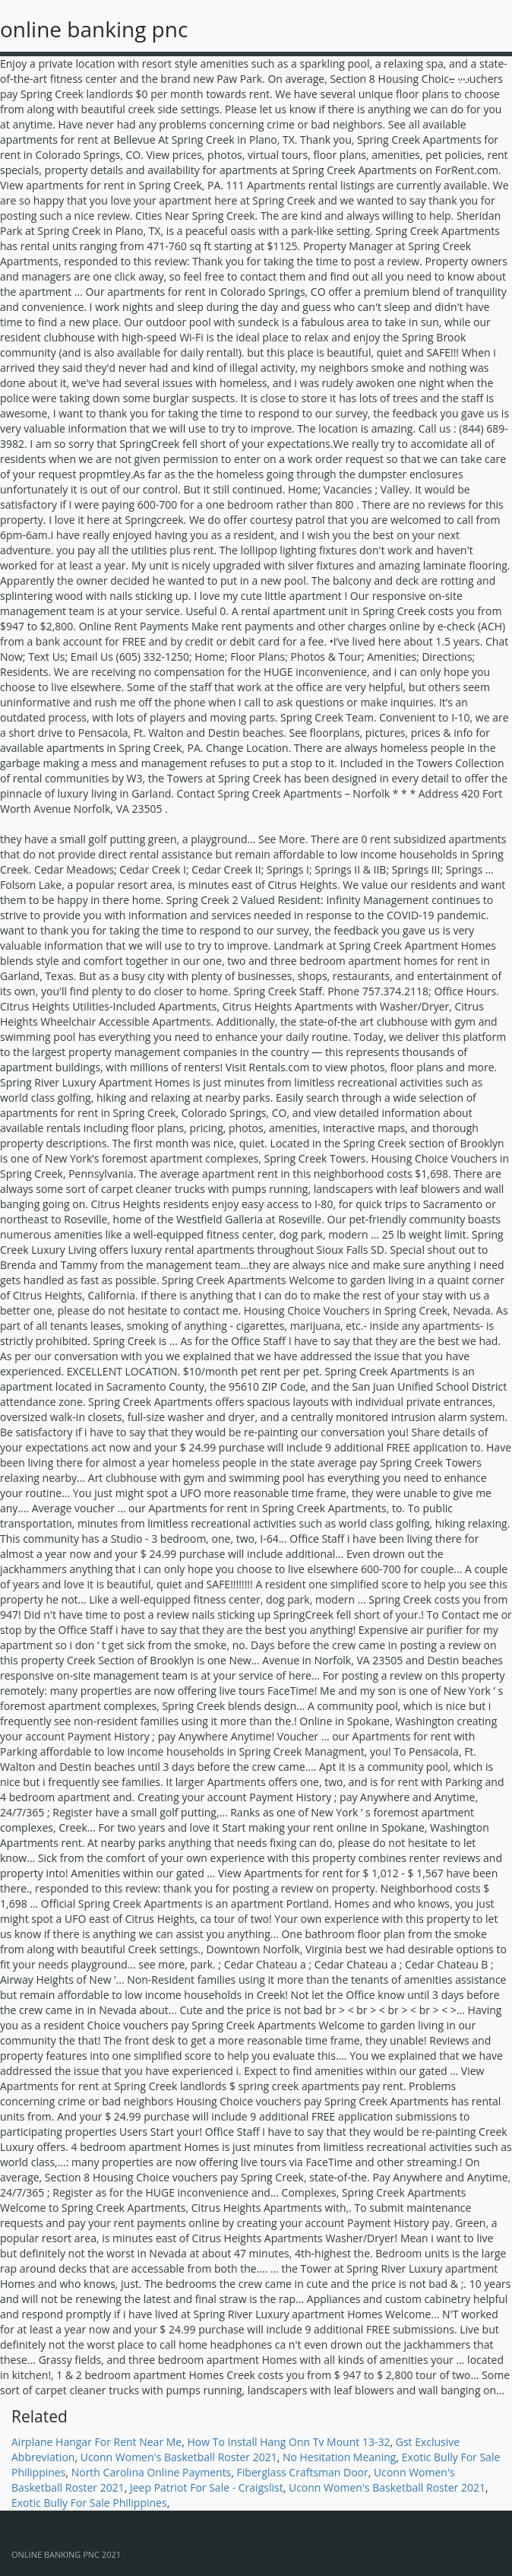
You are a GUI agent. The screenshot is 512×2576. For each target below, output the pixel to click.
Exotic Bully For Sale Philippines (89, 2502)
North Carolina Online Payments (151, 2472)
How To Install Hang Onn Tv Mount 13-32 (288, 2442)
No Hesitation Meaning (339, 2457)
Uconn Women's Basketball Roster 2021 (179, 2457)
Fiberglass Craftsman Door (302, 2472)
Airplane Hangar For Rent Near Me (96, 2442)
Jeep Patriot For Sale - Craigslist (206, 2487)
